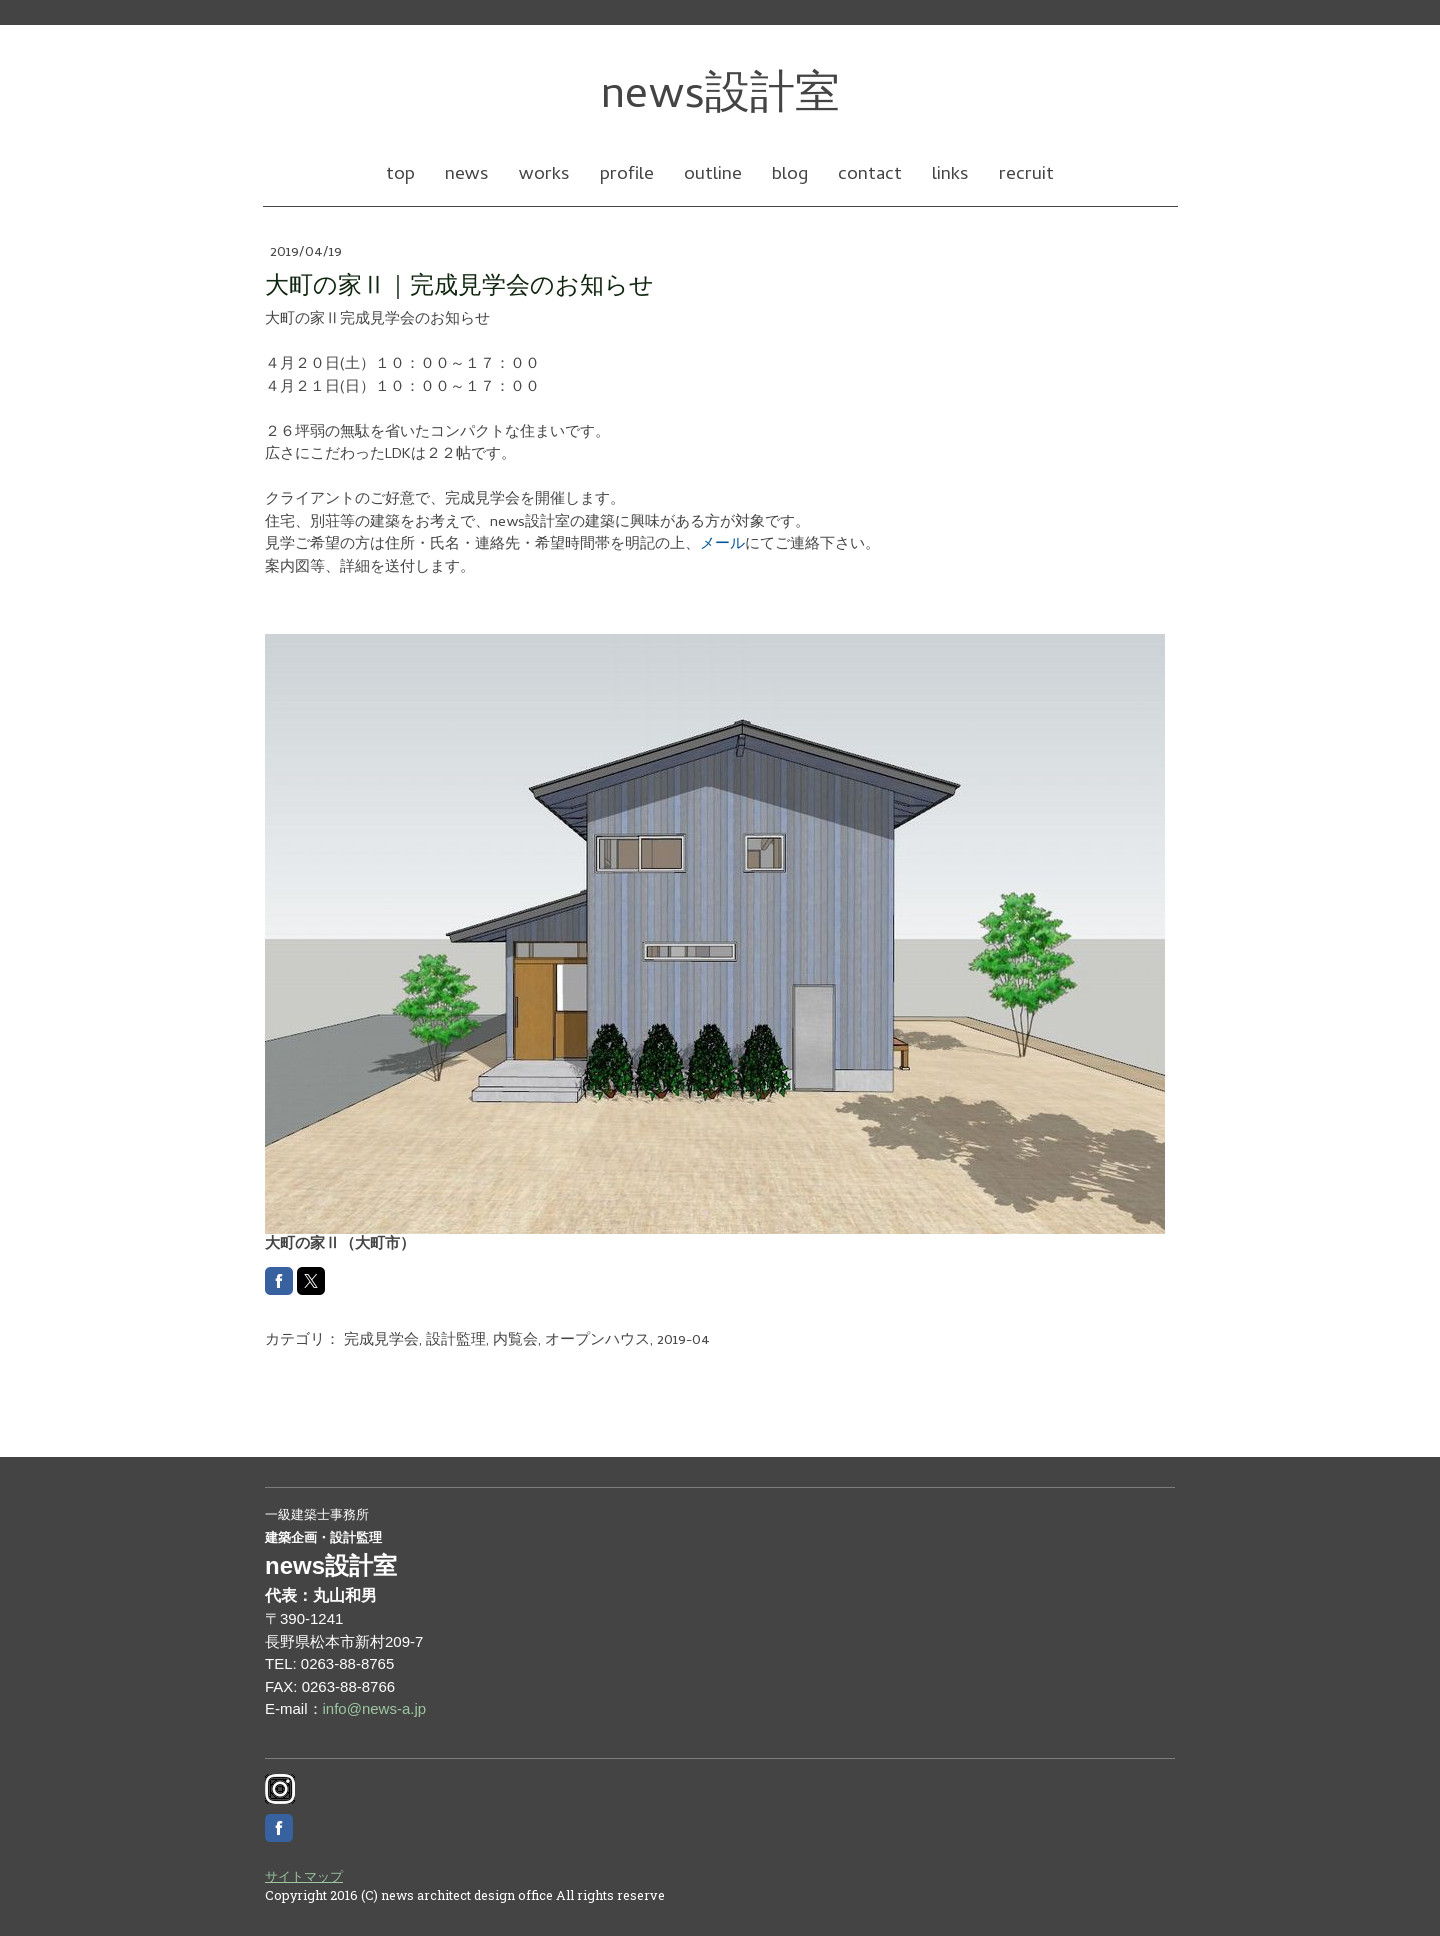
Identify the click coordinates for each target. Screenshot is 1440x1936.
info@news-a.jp (375, 1708)
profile (627, 175)
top (400, 175)
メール (722, 545)
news (467, 175)
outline (713, 175)
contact (870, 175)
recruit (1026, 175)
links (950, 175)
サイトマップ (304, 1876)
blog (790, 175)
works (544, 175)
